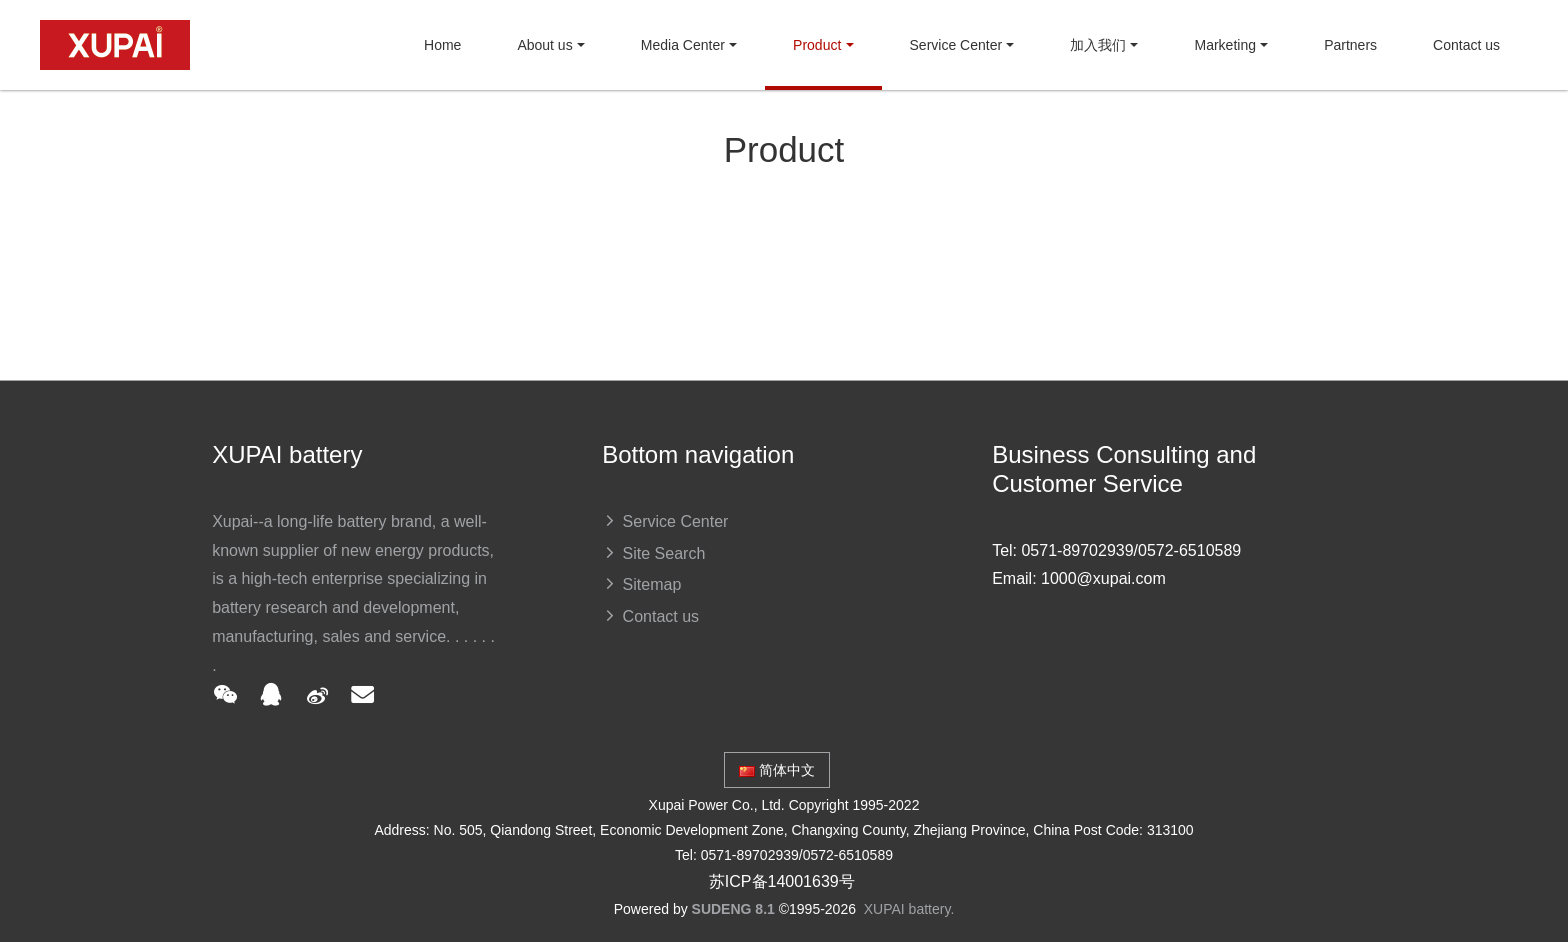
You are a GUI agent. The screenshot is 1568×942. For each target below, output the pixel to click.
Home (442, 45)
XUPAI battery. (909, 909)
